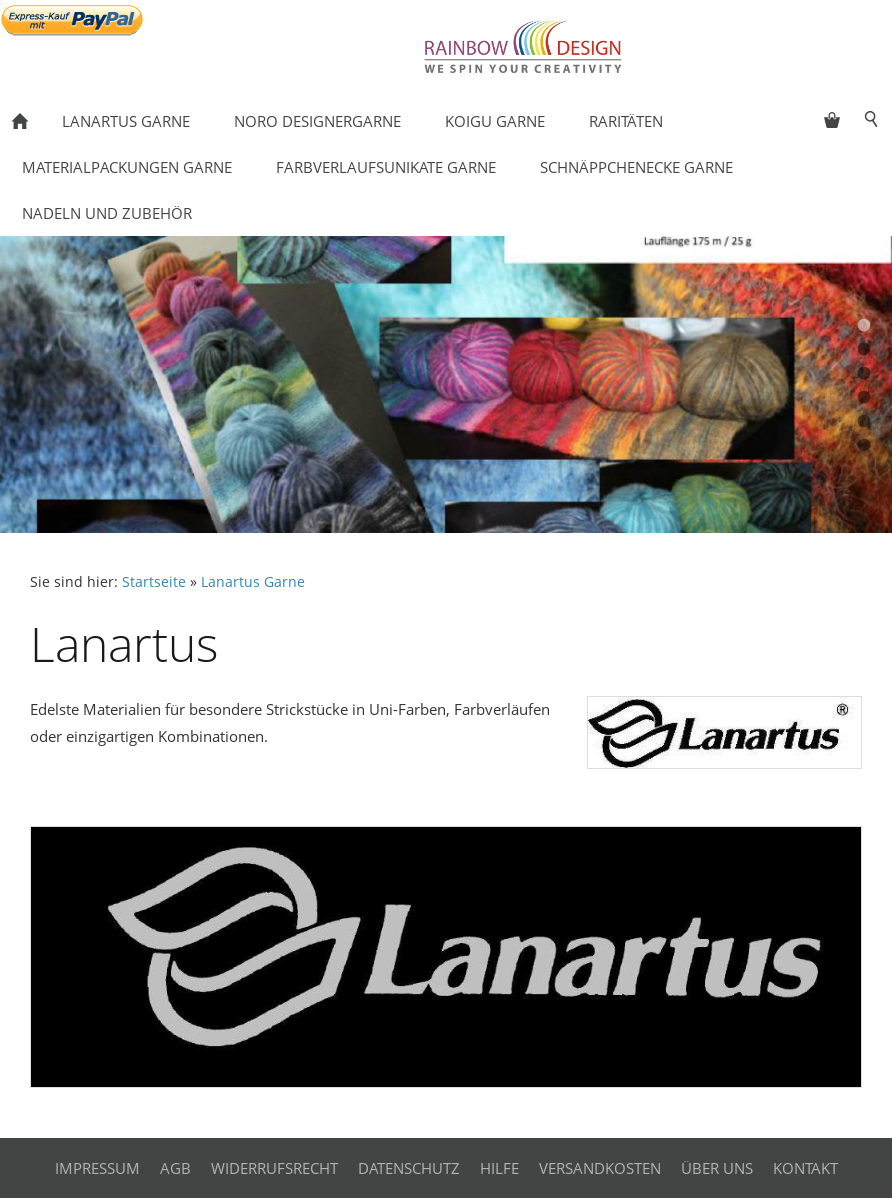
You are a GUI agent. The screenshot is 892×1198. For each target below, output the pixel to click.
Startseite (154, 582)
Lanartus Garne (253, 582)
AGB (175, 1168)
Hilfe (499, 1168)
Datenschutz (409, 1168)
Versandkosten (600, 1168)
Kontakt (805, 1168)
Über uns (717, 1168)
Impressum (97, 1168)
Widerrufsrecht (274, 1168)
